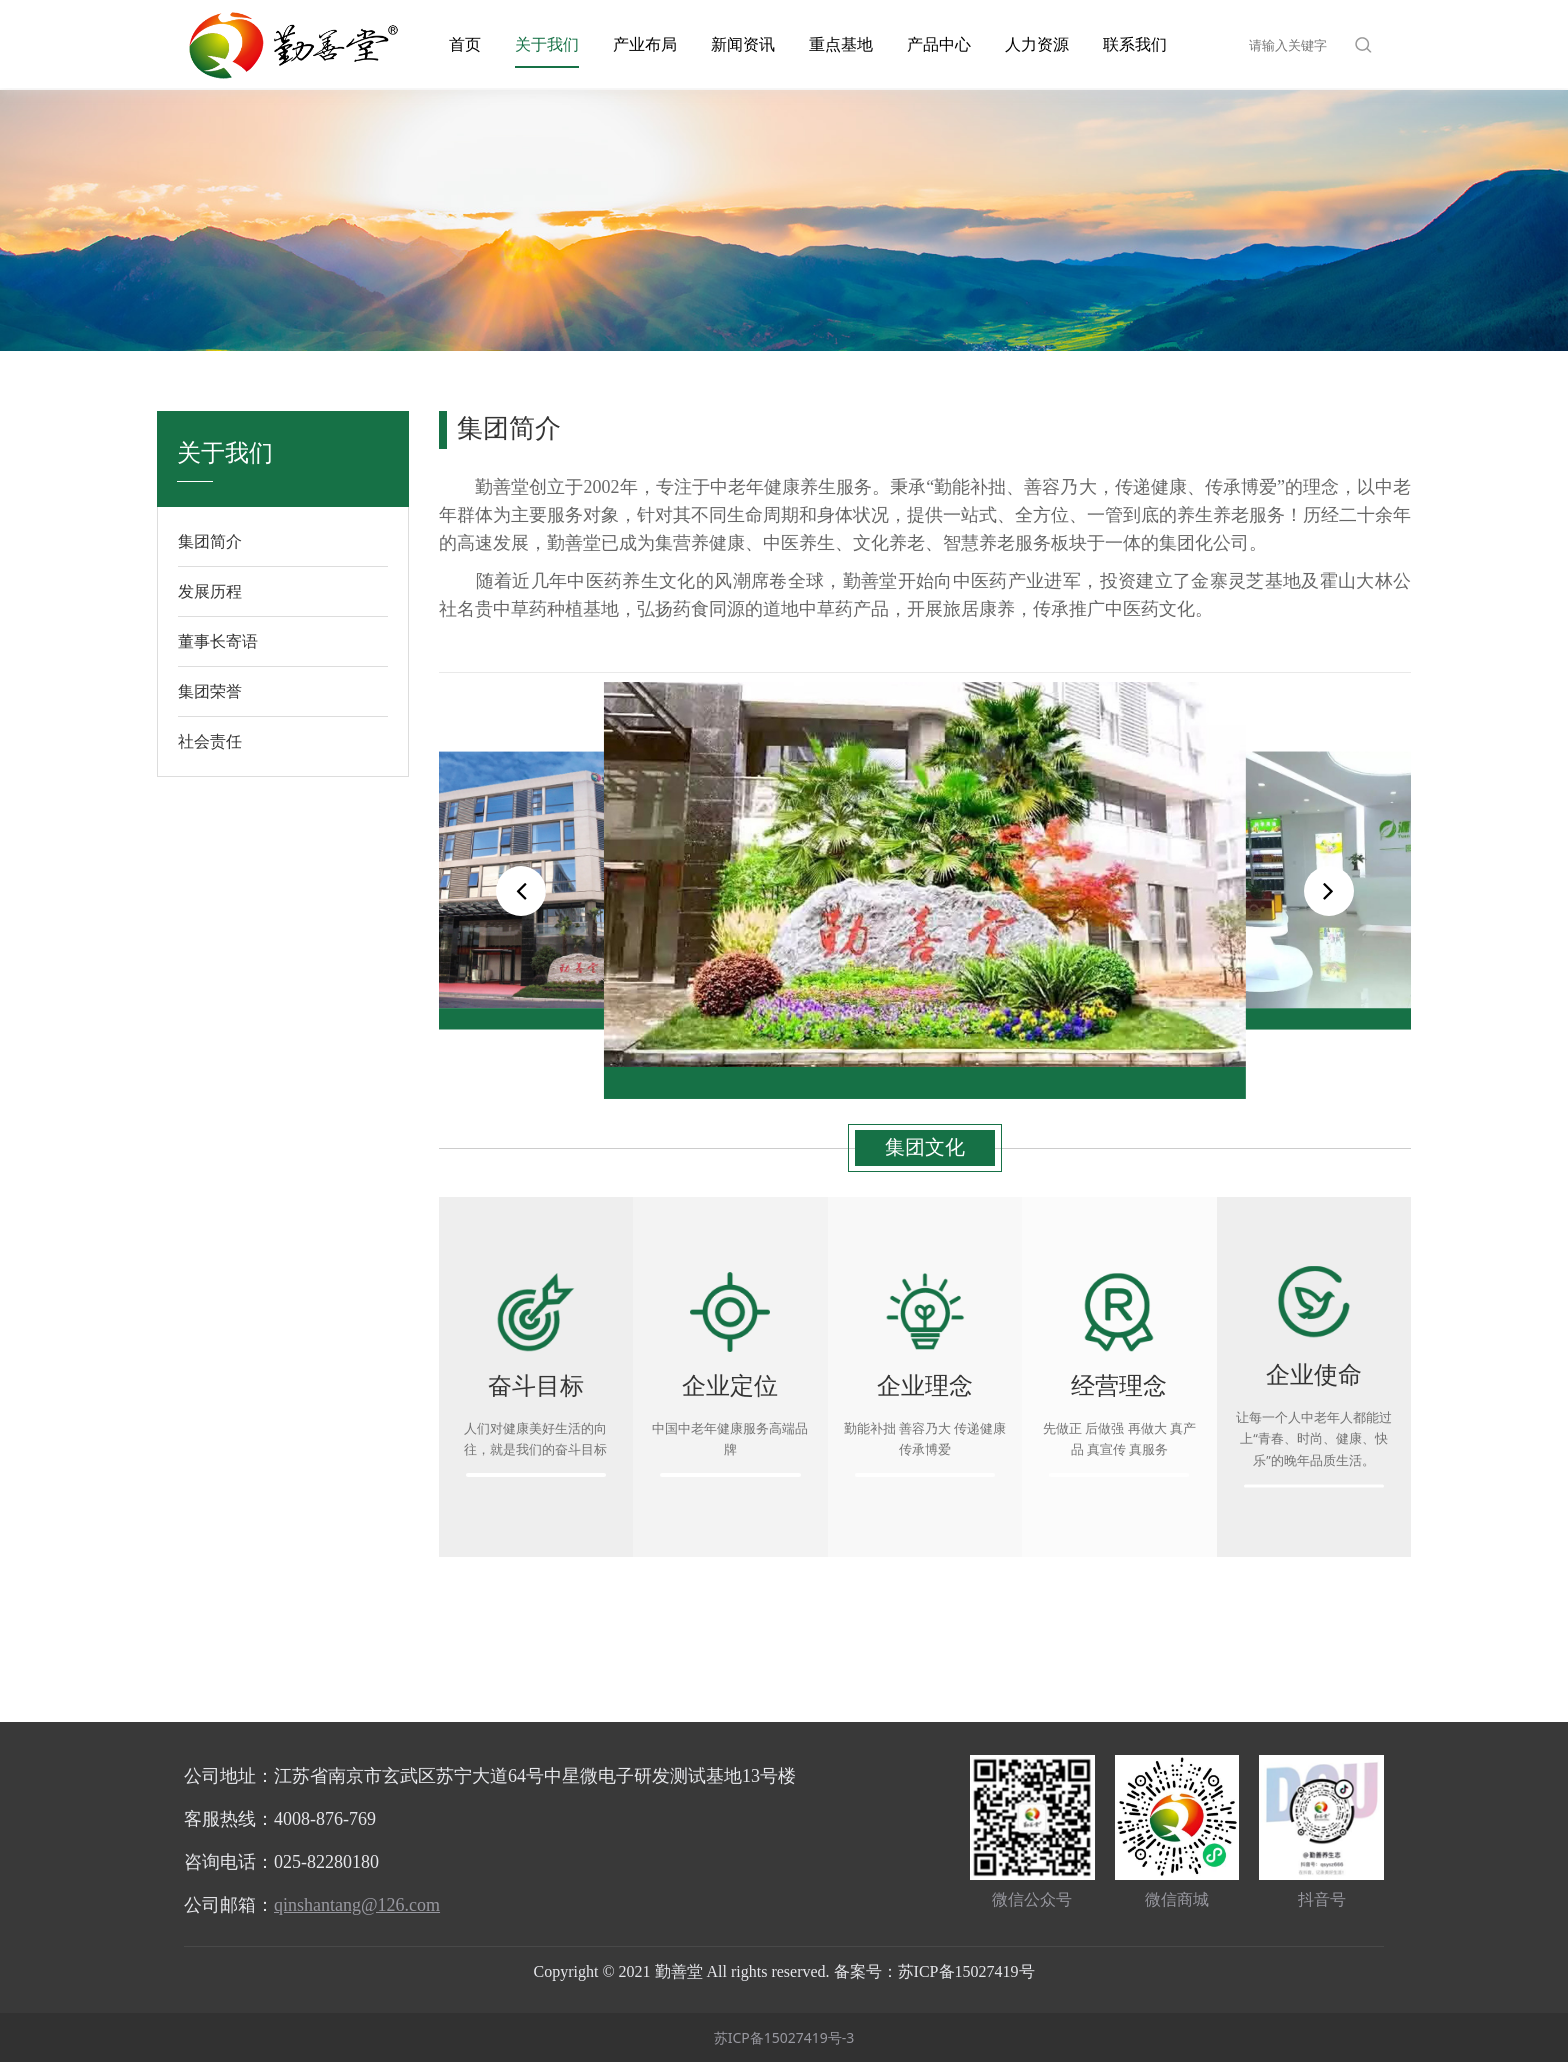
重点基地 (841, 44)
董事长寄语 (218, 641)
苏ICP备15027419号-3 (784, 2037)
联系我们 (1135, 44)
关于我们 (547, 44)
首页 (465, 44)
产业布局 (645, 44)
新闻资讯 (743, 44)
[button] (1329, 891)
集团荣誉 (210, 691)
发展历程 (210, 591)
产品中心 (939, 44)
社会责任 (210, 741)
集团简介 (210, 541)
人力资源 (1037, 44)
